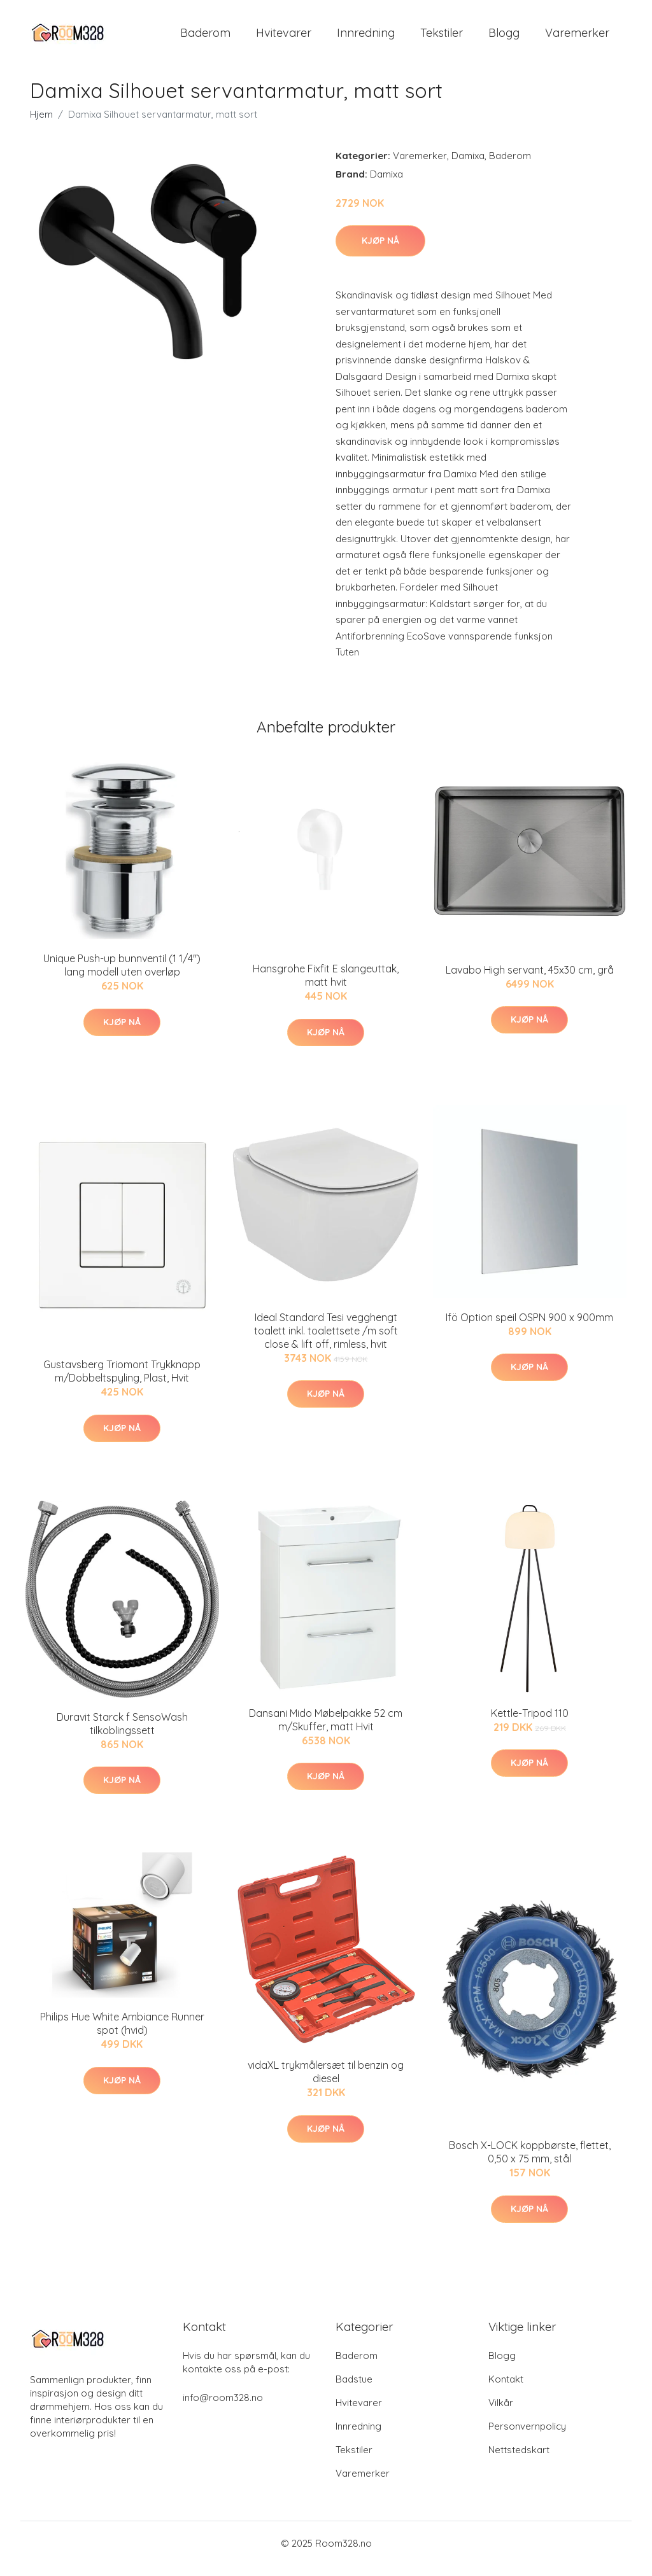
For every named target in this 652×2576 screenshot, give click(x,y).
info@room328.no (223, 2408)
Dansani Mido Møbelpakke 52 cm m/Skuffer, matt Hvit (325, 1731)
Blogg (504, 38)
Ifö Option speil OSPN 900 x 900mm (529, 1328)
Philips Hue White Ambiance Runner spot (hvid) (122, 2035)
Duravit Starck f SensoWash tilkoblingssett (122, 1734)
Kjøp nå (380, 251)
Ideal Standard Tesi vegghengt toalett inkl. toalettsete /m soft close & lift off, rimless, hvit (326, 1341)
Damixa (468, 166)
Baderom (205, 38)
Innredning (366, 38)
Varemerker (577, 38)
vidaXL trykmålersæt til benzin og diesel (326, 2083)
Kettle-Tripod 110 (530, 1724)
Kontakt (505, 2390)
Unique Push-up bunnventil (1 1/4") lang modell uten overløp (122, 976)
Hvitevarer (283, 38)
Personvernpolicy (527, 2437)
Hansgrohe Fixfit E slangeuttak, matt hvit (326, 987)
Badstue (354, 2390)
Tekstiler (441, 38)
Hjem (41, 125)
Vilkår (500, 2413)
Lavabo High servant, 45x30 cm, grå (530, 980)
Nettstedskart (518, 2460)
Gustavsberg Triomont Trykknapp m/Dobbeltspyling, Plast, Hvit (122, 1382)
